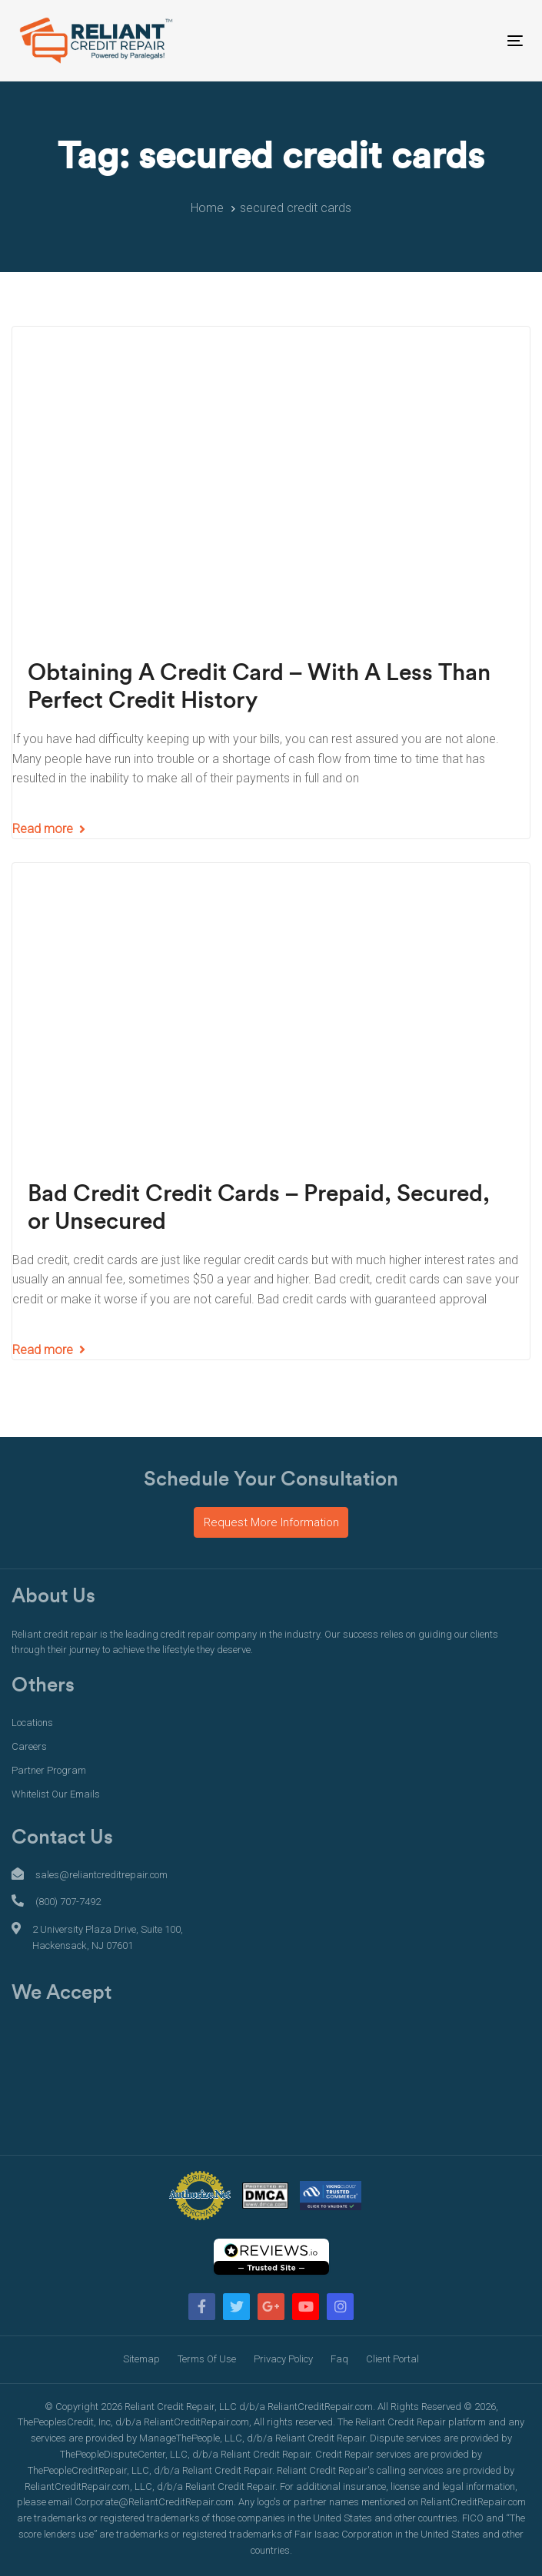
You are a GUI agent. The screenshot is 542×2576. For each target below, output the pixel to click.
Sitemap (141, 2359)
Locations (32, 1722)
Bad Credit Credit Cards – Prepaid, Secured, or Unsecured (259, 1208)
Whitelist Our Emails (56, 1794)
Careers (29, 1746)
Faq (339, 2359)
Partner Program (49, 1770)
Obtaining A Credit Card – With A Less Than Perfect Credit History (259, 687)
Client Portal (392, 2359)
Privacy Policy (283, 2359)
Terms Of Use (207, 2359)
